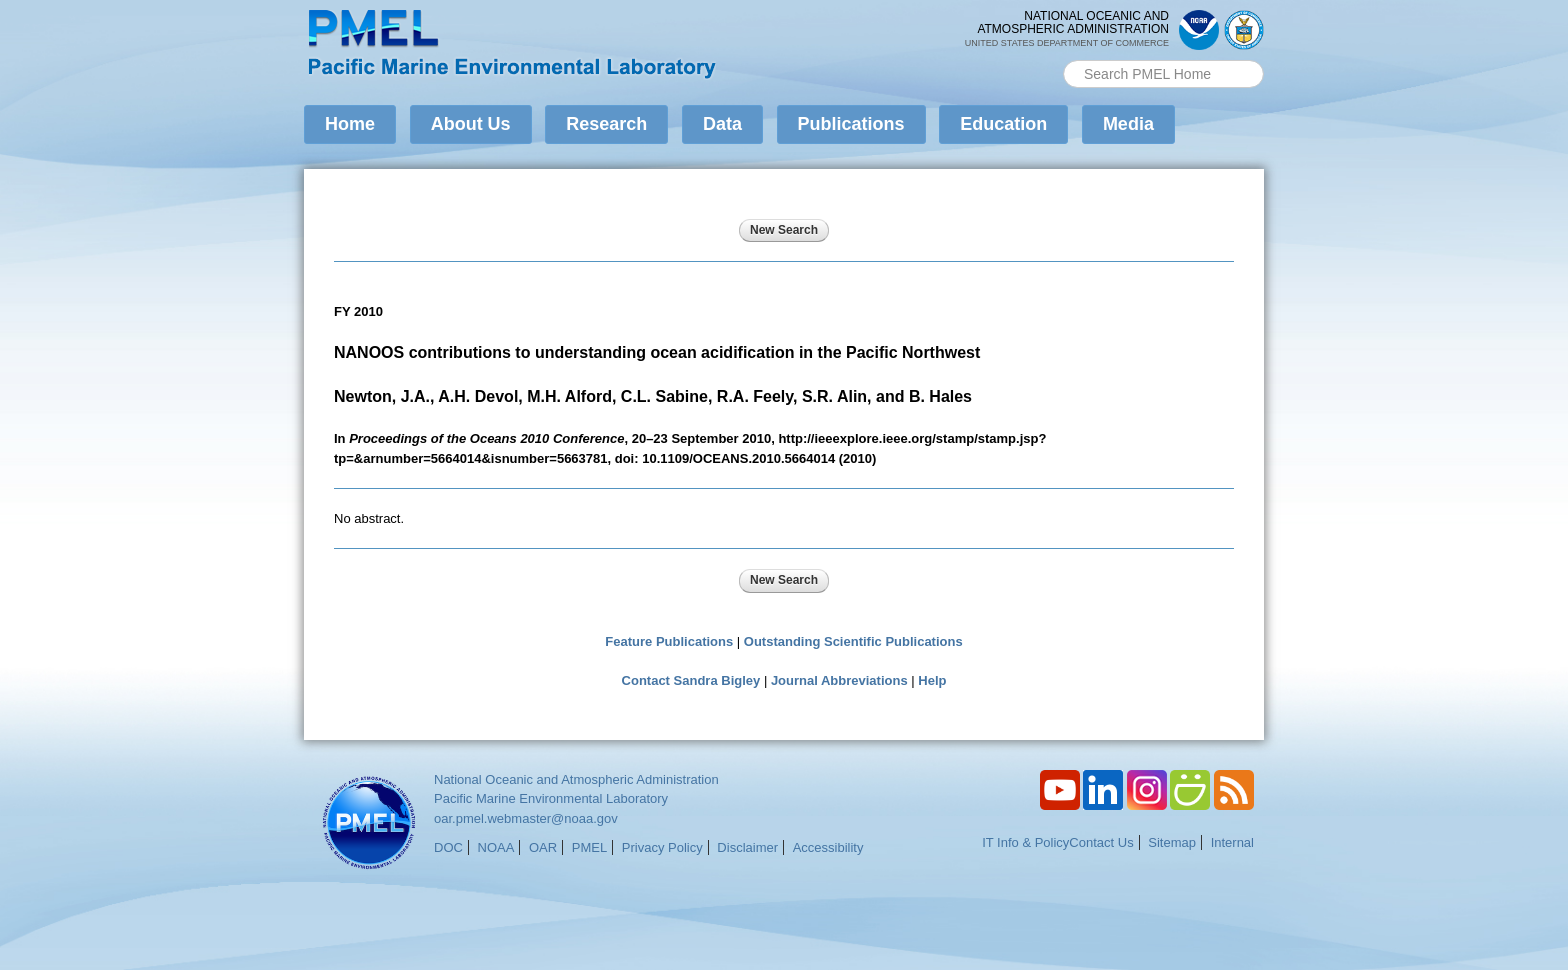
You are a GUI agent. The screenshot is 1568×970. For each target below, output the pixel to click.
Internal (1232, 842)
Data (722, 124)
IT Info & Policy (1025, 842)
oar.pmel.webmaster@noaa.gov (526, 818)
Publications (851, 124)
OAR (543, 847)
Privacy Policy (662, 847)
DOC (448, 847)
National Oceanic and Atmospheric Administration (576, 779)
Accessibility (828, 847)
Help (932, 680)
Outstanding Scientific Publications (853, 641)
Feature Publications (669, 641)
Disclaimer (747, 847)
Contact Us (1101, 842)
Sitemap (1172, 842)
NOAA (496, 847)
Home (350, 124)
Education (1003, 124)
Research (606, 124)
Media (1128, 124)
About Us (471, 124)
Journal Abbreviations (839, 680)
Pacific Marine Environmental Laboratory (551, 798)
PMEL (589, 847)
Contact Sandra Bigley (691, 680)
